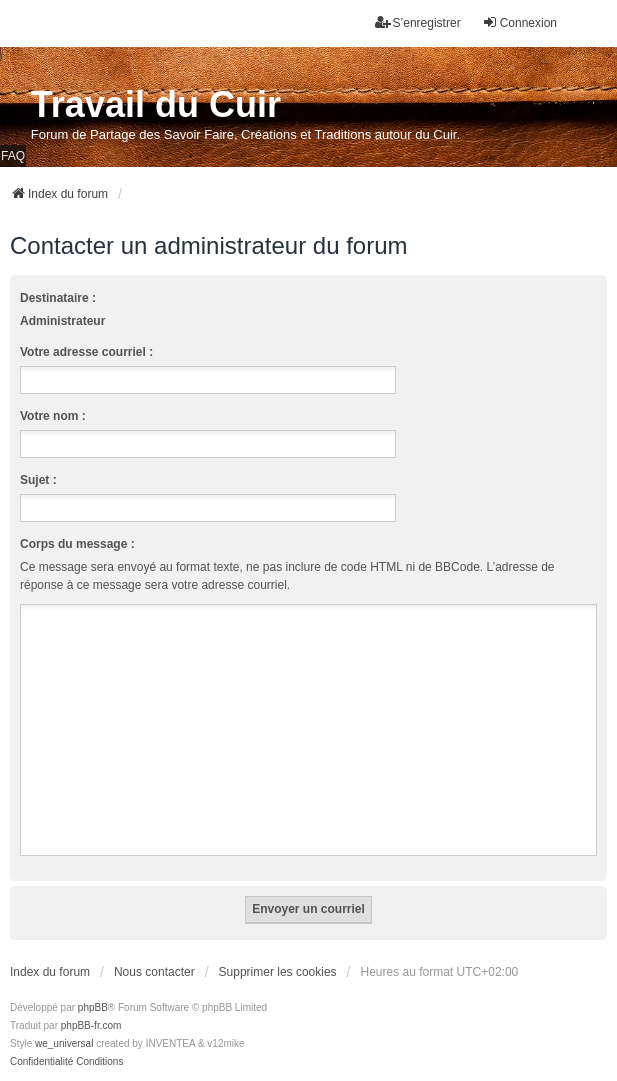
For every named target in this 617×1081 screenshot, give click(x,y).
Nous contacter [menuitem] (154, 972)
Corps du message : (77, 544)
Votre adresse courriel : (86, 352)
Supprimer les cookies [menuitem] (278, 972)
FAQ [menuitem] (13, 156)
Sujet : (38, 480)
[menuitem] (41, 1062)
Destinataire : (58, 298)
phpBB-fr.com (91, 1025)
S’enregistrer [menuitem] (418, 22)
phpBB (93, 1007)
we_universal (64, 1043)
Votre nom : (53, 416)
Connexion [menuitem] (519, 22)
